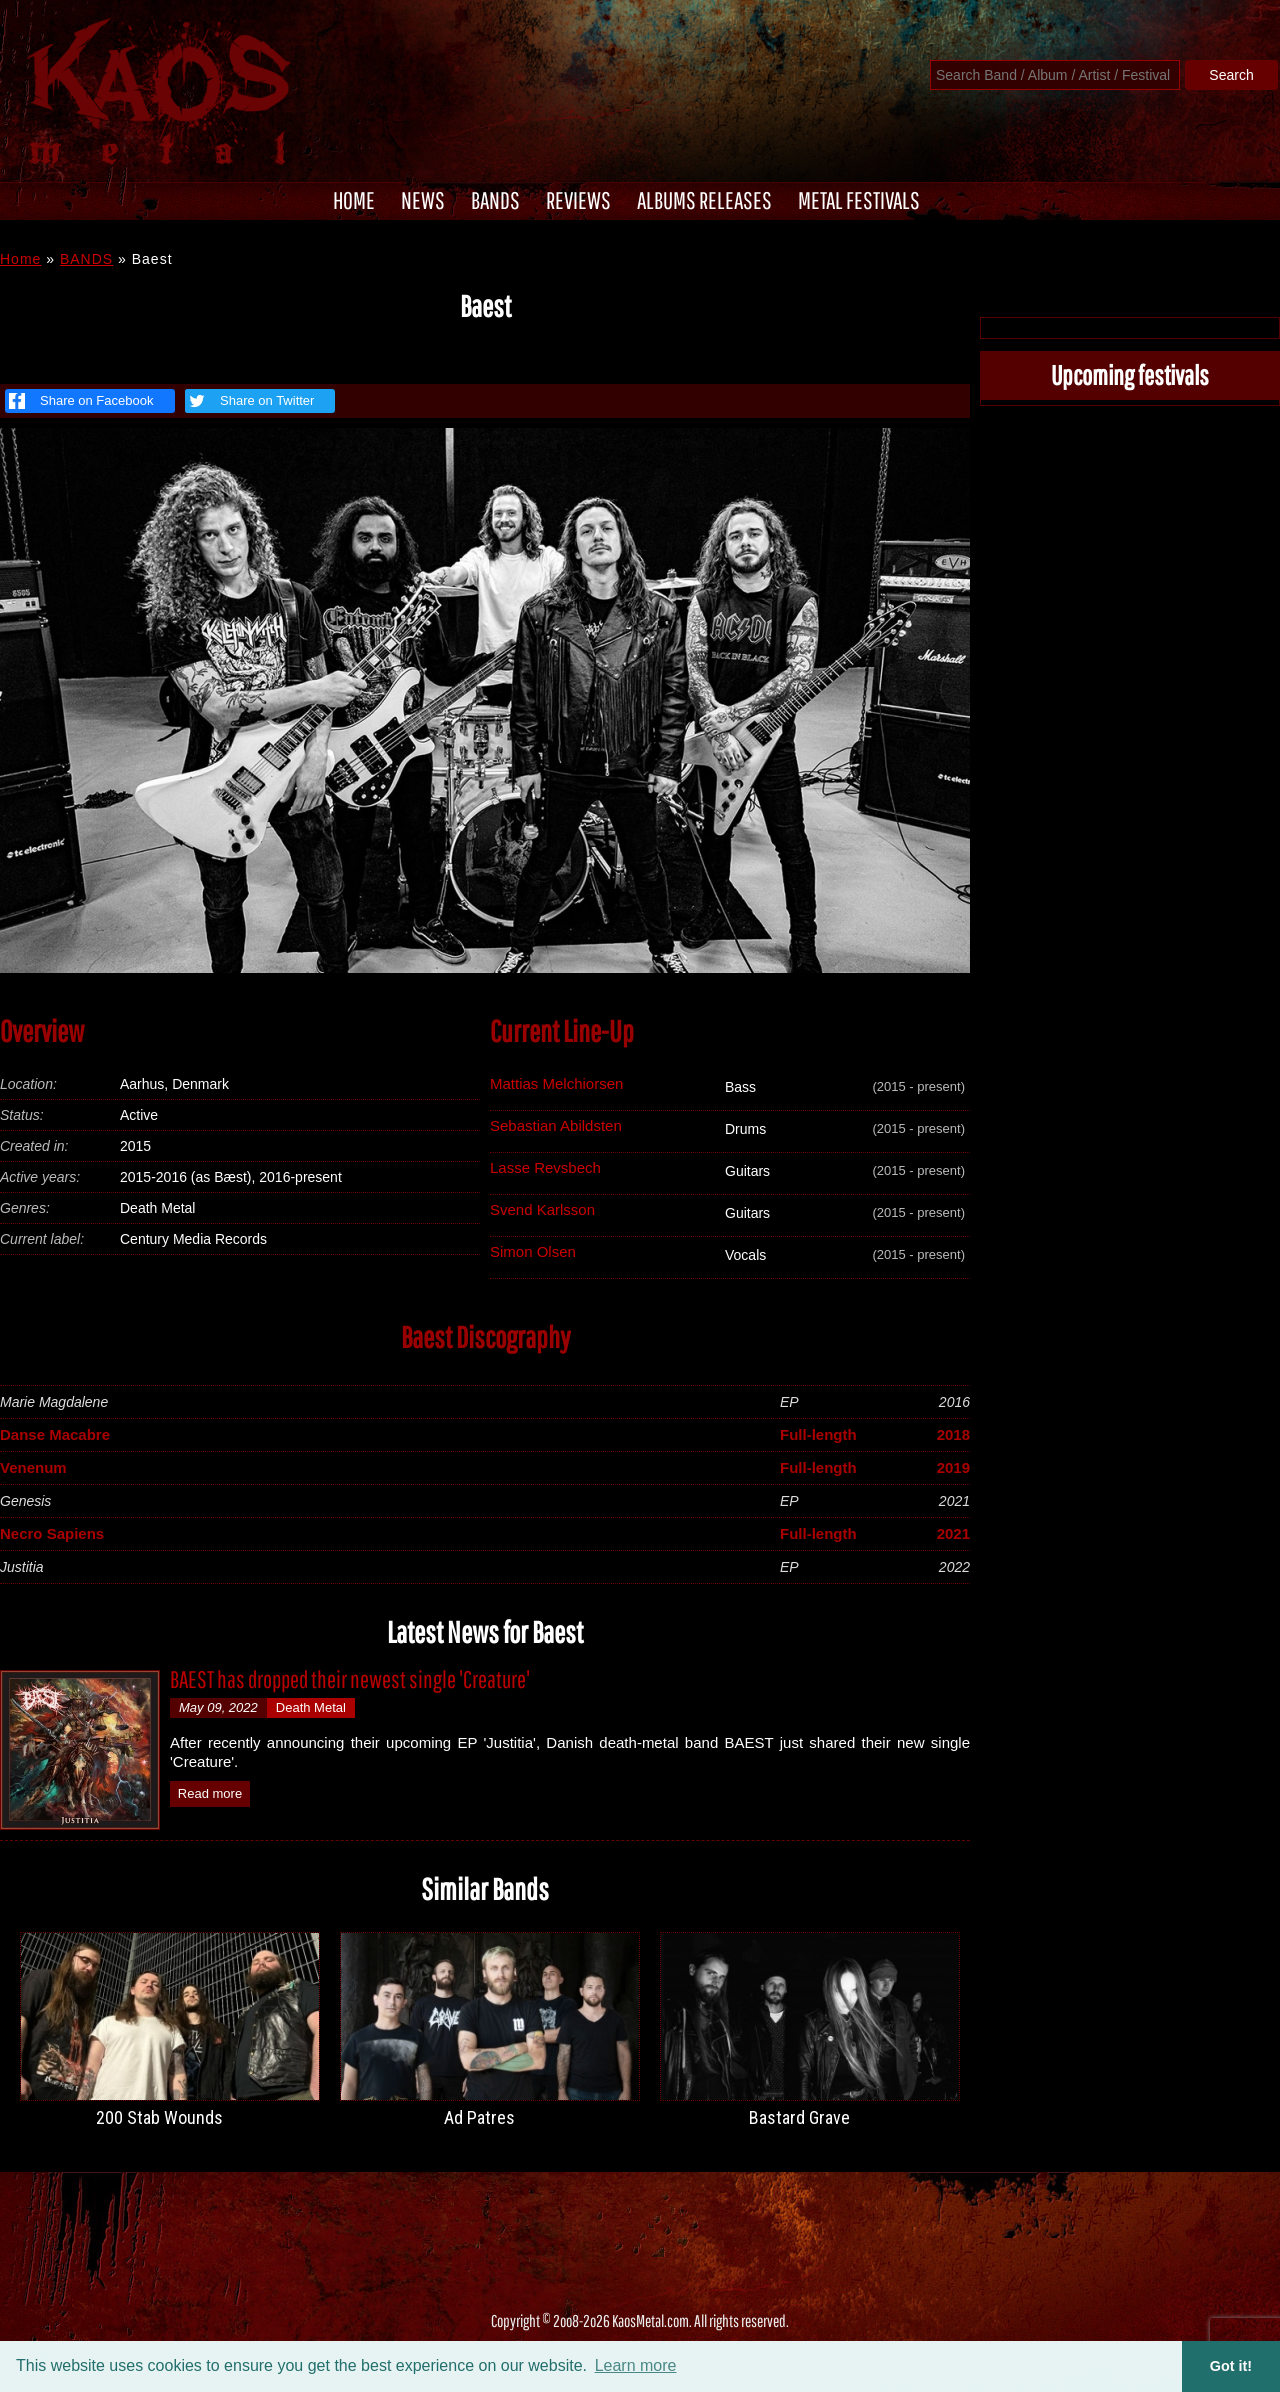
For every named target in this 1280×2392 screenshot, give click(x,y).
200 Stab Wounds (159, 2117)
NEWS (423, 200)
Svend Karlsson (542, 1209)
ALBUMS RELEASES (704, 200)
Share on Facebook (81, 401)
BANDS (495, 200)
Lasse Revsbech (545, 1167)
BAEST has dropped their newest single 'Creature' (350, 1679)
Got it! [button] (1231, 2366)
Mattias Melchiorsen (556, 1083)
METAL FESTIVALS (859, 200)
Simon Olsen (533, 1251)
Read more (210, 1793)
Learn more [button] (636, 2365)
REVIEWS (578, 200)
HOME (354, 200)
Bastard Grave (799, 2117)
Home (20, 259)
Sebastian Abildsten (556, 1125)
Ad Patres (479, 2117)
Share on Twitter (249, 401)
